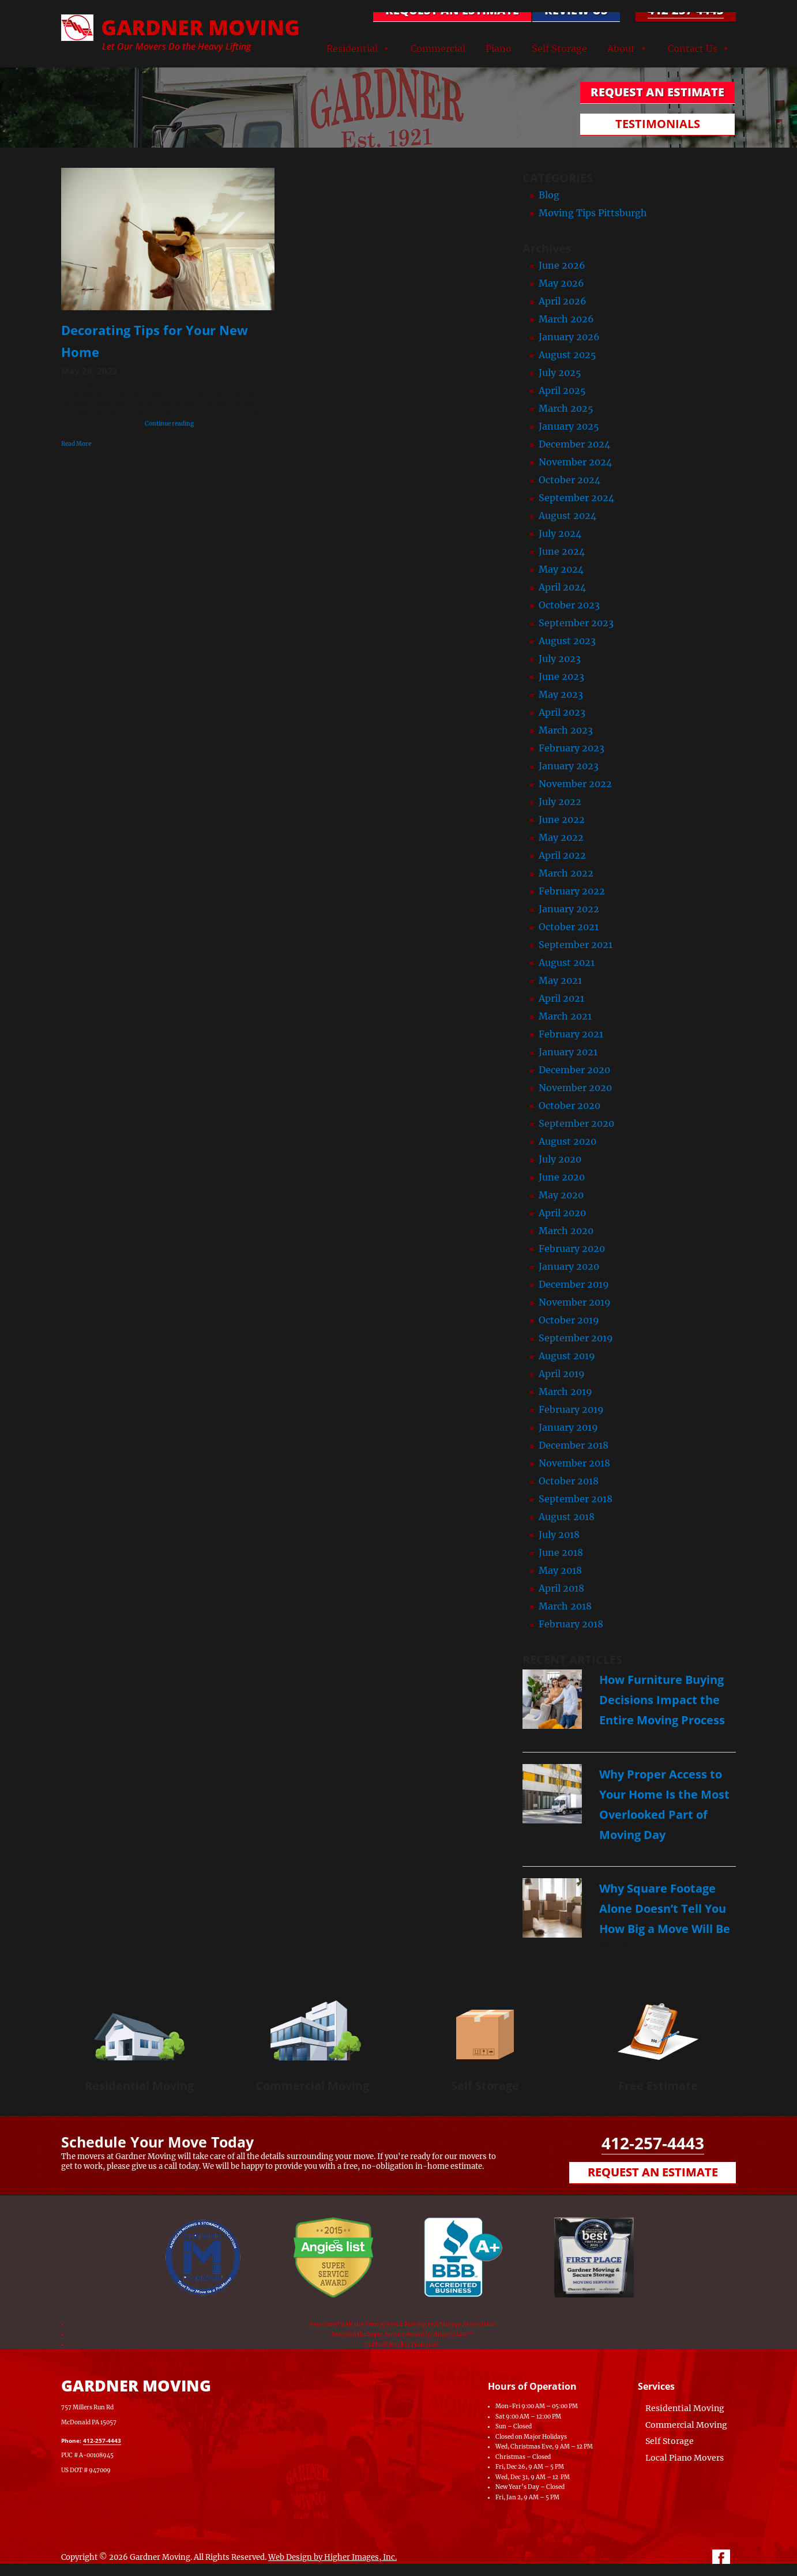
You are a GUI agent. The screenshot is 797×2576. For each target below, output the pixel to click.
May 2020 (561, 1195)
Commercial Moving (312, 2085)
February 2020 (572, 1248)
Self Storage (559, 48)
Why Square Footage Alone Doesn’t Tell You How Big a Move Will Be (664, 1908)
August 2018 (567, 1516)
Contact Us (692, 48)
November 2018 (574, 1463)
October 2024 (569, 480)
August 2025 (567, 354)
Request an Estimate (653, 2172)
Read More (76, 443)
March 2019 (565, 1391)
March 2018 (565, 1606)
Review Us (576, 10)
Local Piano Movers (684, 2458)
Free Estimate (658, 2085)
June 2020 (562, 1177)
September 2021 (575, 944)
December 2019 (574, 1284)
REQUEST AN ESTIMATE (452, 10)
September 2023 (576, 623)
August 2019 (567, 1356)
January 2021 (568, 1052)
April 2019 (562, 1373)
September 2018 (575, 1499)
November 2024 (575, 462)
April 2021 (561, 998)
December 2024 (574, 444)
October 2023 (569, 605)
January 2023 (569, 766)
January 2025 (569, 426)
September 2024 (576, 497)
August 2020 (567, 1141)
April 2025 (562, 390)
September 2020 (576, 1123)
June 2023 (561, 676)
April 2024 (562, 587)
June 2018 (561, 1552)
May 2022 (561, 837)
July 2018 (559, 1534)
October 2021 (569, 926)
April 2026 (563, 301)
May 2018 (560, 1570)
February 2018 (571, 1624)
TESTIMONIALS (658, 123)
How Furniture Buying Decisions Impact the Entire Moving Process (662, 1700)
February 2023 (571, 748)
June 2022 (562, 819)
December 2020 (574, 1069)
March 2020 (566, 1230)
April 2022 (562, 855)
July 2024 (560, 533)
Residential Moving (139, 2085)
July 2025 (560, 372)
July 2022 (560, 801)
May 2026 (561, 283)
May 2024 (561, 569)
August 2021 (567, 962)
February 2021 (571, 1034)
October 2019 (569, 1320)
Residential (352, 48)
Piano (499, 48)
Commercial (438, 48)
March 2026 (566, 319)
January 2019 (568, 1427)
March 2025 (566, 408)
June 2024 (562, 551)
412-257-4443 (686, 10)
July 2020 (560, 1159)
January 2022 (569, 909)
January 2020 (569, 1266)
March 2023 (566, 730)
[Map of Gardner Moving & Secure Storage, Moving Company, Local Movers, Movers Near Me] (341, 2421)
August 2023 (567, 640)
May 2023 (561, 694)
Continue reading (169, 423)
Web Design (290, 2557)
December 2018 (573, 1445)
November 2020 (575, 1087)
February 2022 (572, 891)
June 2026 (562, 265)
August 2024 (567, 515)
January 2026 (569, 337)
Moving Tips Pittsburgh (593, 213)
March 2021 (565, 1016)
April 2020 (562, 1213)
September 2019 (576, 1338)
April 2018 (561, 1588)
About (621, 48)
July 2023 (560, 658)
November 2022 (575, 783)
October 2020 (569, 1105)
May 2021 (560, 980)
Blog (549, 195)
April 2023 (562, 712)
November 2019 (575, 1302)
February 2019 (571, 1409)
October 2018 (569, 1481)
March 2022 (566, 873)
